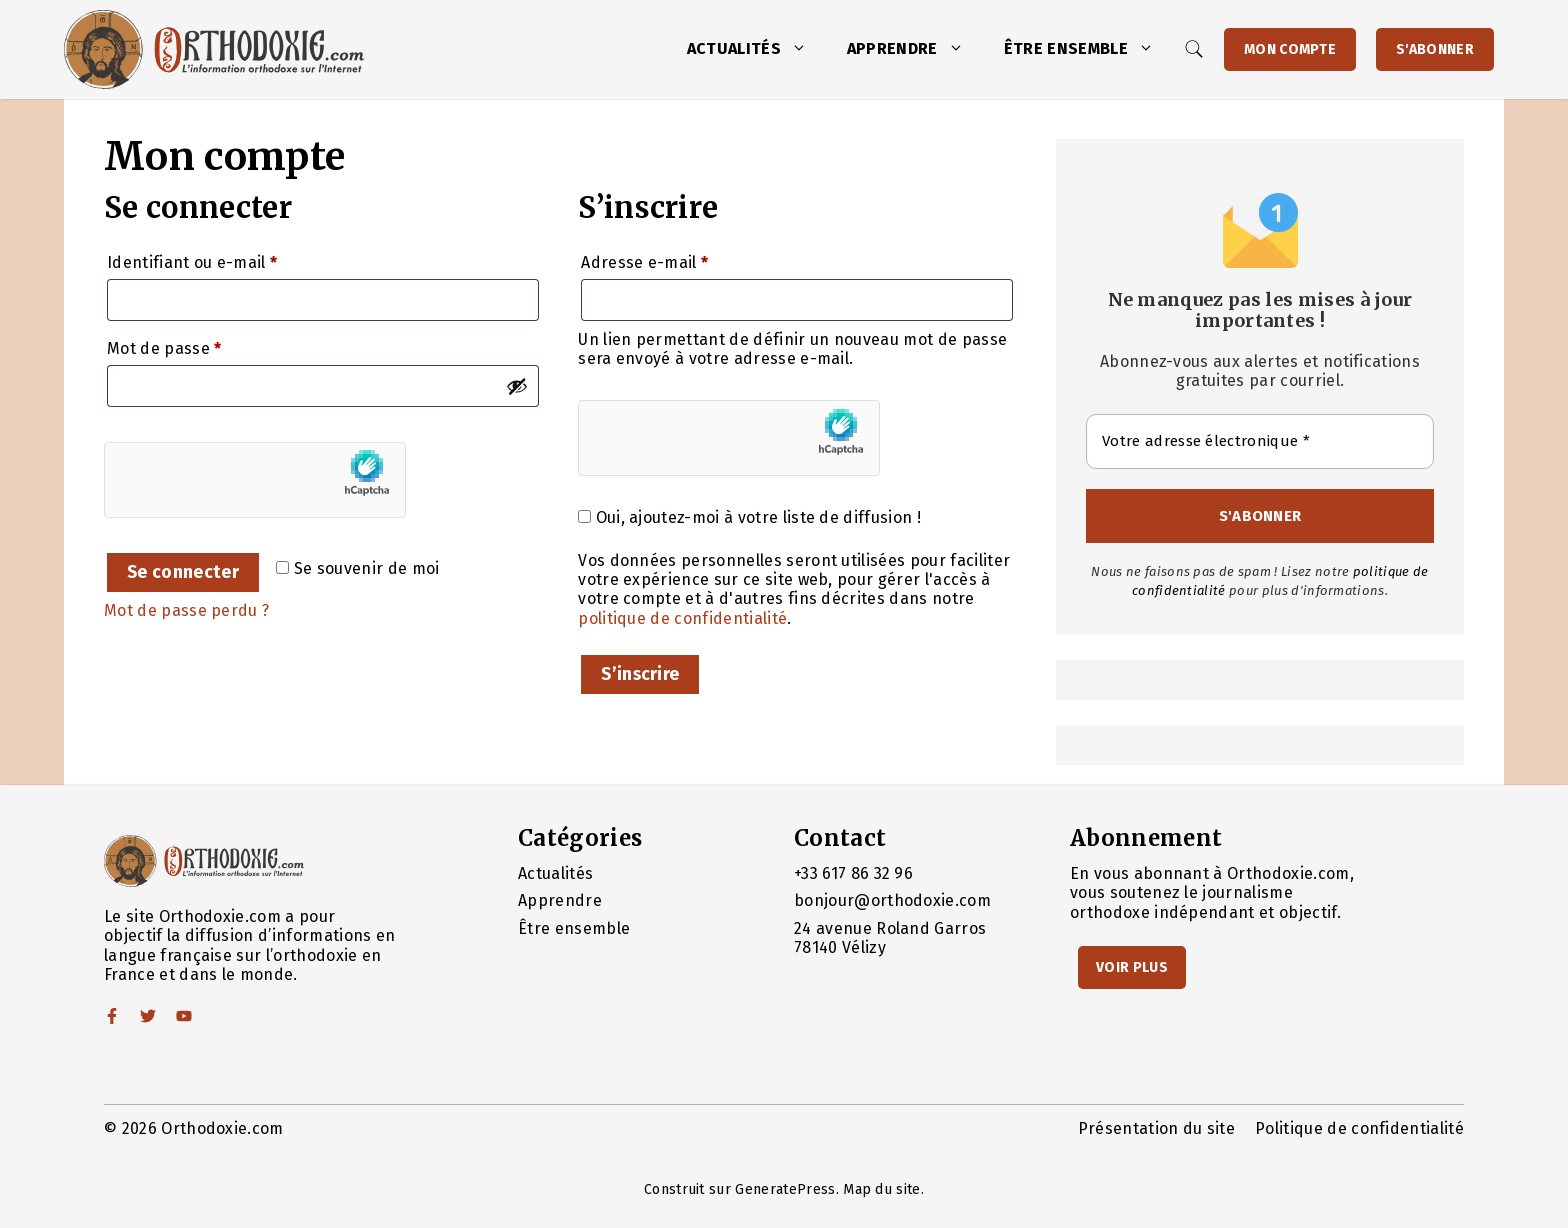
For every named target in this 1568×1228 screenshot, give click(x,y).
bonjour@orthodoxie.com (892, 900)
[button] (804, 49)
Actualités (757, 49)
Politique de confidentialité (1359, 1128)
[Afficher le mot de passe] (517, 386)
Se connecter (183, 572)
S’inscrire (640, 674)
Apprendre (915, 49)
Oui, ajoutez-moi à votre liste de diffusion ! (749, 517)
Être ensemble (1089, 49)
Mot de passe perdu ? (186, 610)
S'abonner (1435, 49)
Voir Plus (1132, 967)
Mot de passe (206, 345)
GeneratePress (785, 1189)
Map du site (882, 1189)
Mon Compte (1290, 49)
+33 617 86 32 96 (853, 873)
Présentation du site (1156, 1128)
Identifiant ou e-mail (234, 259)
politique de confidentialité (682, 618)
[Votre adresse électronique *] (1260, 441)
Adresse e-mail (687, 259)
